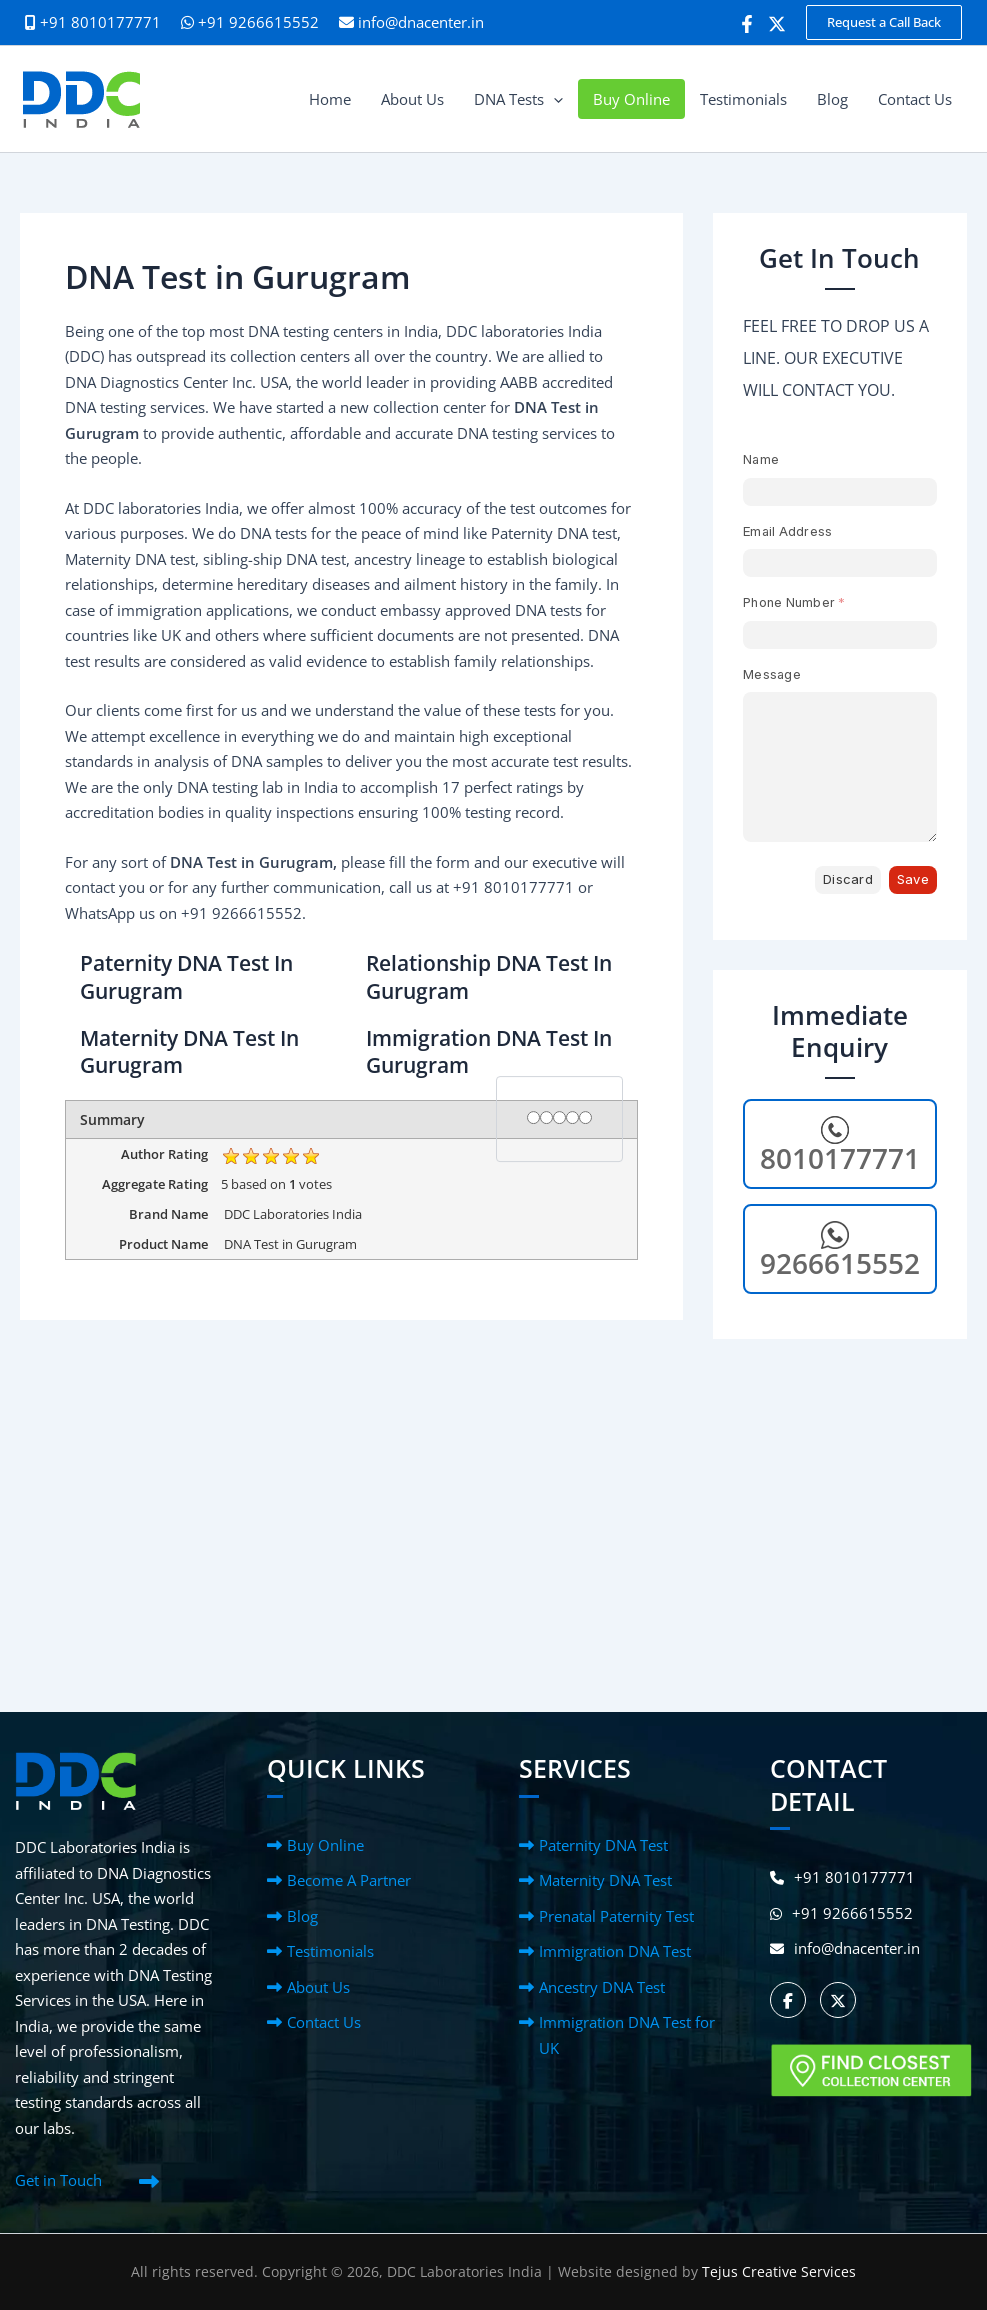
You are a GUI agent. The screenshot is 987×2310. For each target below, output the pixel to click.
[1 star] (533, 1118)
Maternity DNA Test (605, 1880)
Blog (302, 1916)
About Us (318, 1987)
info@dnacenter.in (421, 22)
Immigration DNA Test (615, 1951)
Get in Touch (58, 2180)
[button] (884, 22)
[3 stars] (559, 1118)
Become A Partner (349, 1880)
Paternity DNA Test (603, 1845)
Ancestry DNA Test (602, 1987)
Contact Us (324, 2022)
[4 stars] (572, 1118)
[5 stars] (585, 1118)
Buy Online (325, 1845)
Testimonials (330, 1951)
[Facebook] (747, 24)
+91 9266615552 (250, 22)
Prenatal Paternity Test (616, 1916)
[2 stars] (546, 1118)
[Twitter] (777, 24)
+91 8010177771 (843, 1877)
